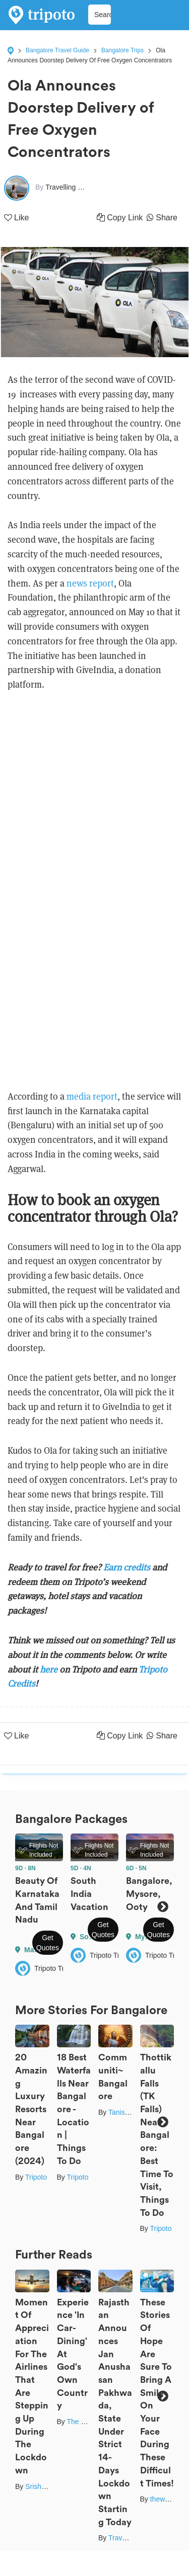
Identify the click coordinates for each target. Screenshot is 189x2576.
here (49, 1669)
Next (162, 1907)
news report (90, 583)
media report (92, 1096)
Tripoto (36, 2177)
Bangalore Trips (122, 50)
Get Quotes (47, 1943)
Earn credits (126, 1567)
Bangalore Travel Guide (57, 50)
